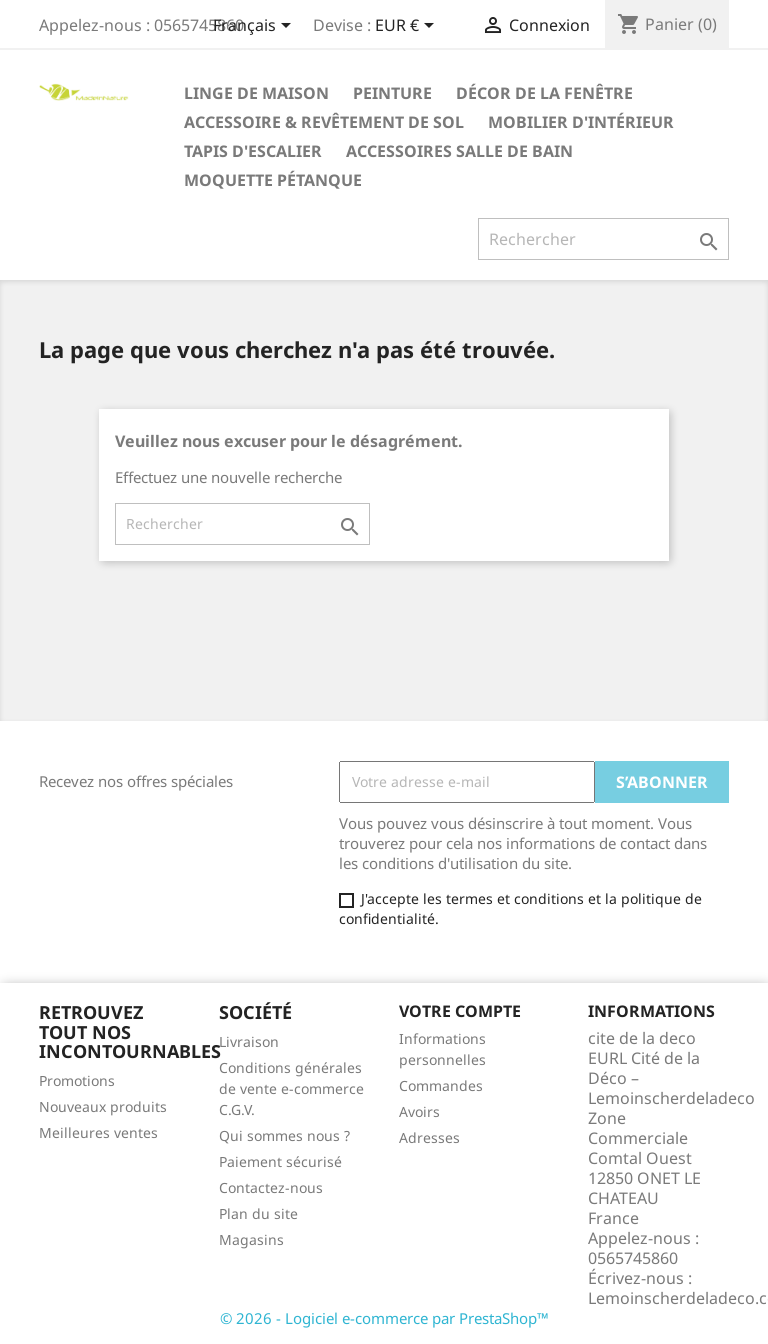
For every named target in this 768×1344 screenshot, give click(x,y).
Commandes (441, 1085)
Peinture (392, 93)
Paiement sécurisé (280, 1161)
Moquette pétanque (273, 180)
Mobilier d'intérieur (581, 122)
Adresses (429, 1137)
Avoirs (419, 1111)
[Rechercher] (603, 239)
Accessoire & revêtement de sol (324, 122)
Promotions (77, 1080)
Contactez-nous (271, 1187)
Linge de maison (256, 93)
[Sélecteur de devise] (408, 27)
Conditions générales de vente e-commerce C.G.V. (291, 1088)
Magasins (251, 1239)
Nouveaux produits (103, 1106)
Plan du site (258, 1213)
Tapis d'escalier (253, 151)
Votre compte (460, 1011)
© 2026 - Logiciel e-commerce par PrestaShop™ (384, 1318)
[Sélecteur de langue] (255, 27)
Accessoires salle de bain (459, 151)
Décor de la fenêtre (544, 93)
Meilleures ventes (98, 1132)
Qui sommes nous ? (284, 1135)
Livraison (249, 1041)
